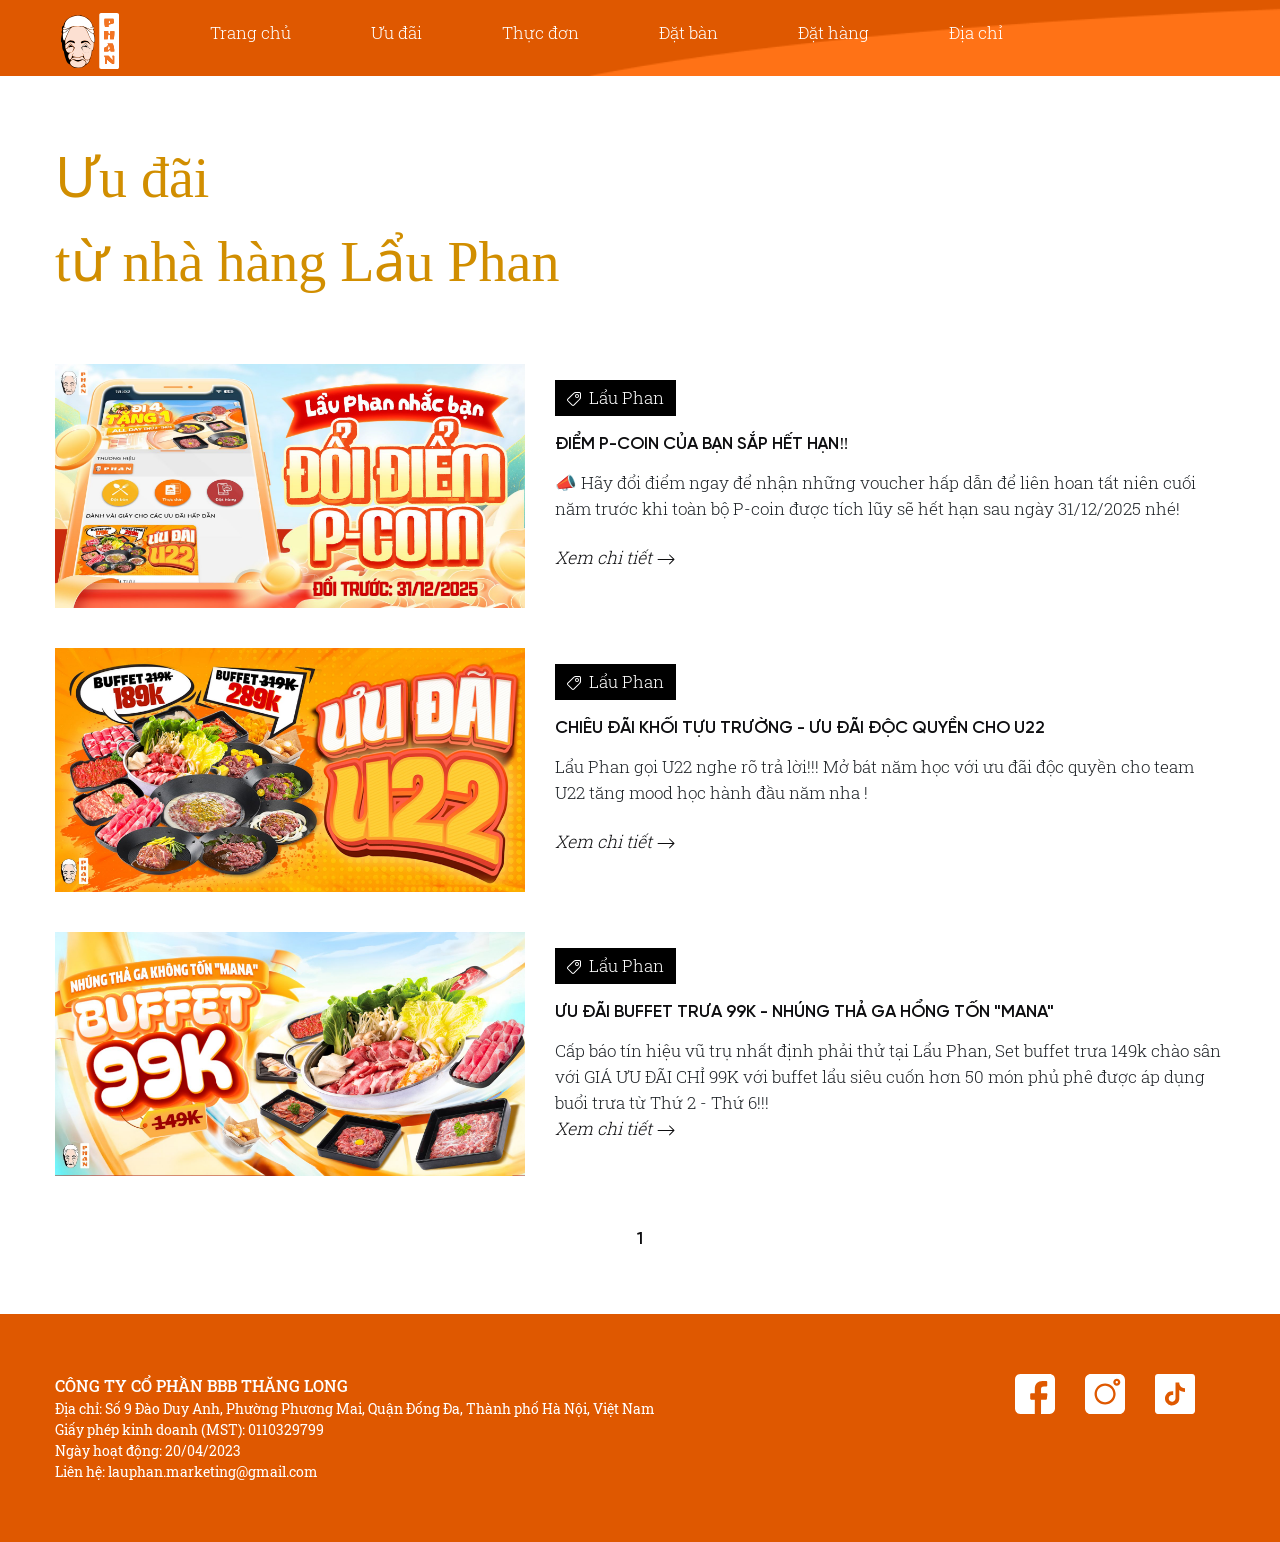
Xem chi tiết (615, 557)
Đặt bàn (688, 32)
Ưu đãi (396, 32)
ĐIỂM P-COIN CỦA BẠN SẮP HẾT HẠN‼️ (702, 444)
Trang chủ (250, 32)
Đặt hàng (833, 32)
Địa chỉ (976, 32)
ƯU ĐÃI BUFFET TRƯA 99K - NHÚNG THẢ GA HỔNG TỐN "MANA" (804, 1012)
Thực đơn (540, 32)
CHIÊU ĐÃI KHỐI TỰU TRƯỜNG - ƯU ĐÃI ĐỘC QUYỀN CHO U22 (800, 728)
